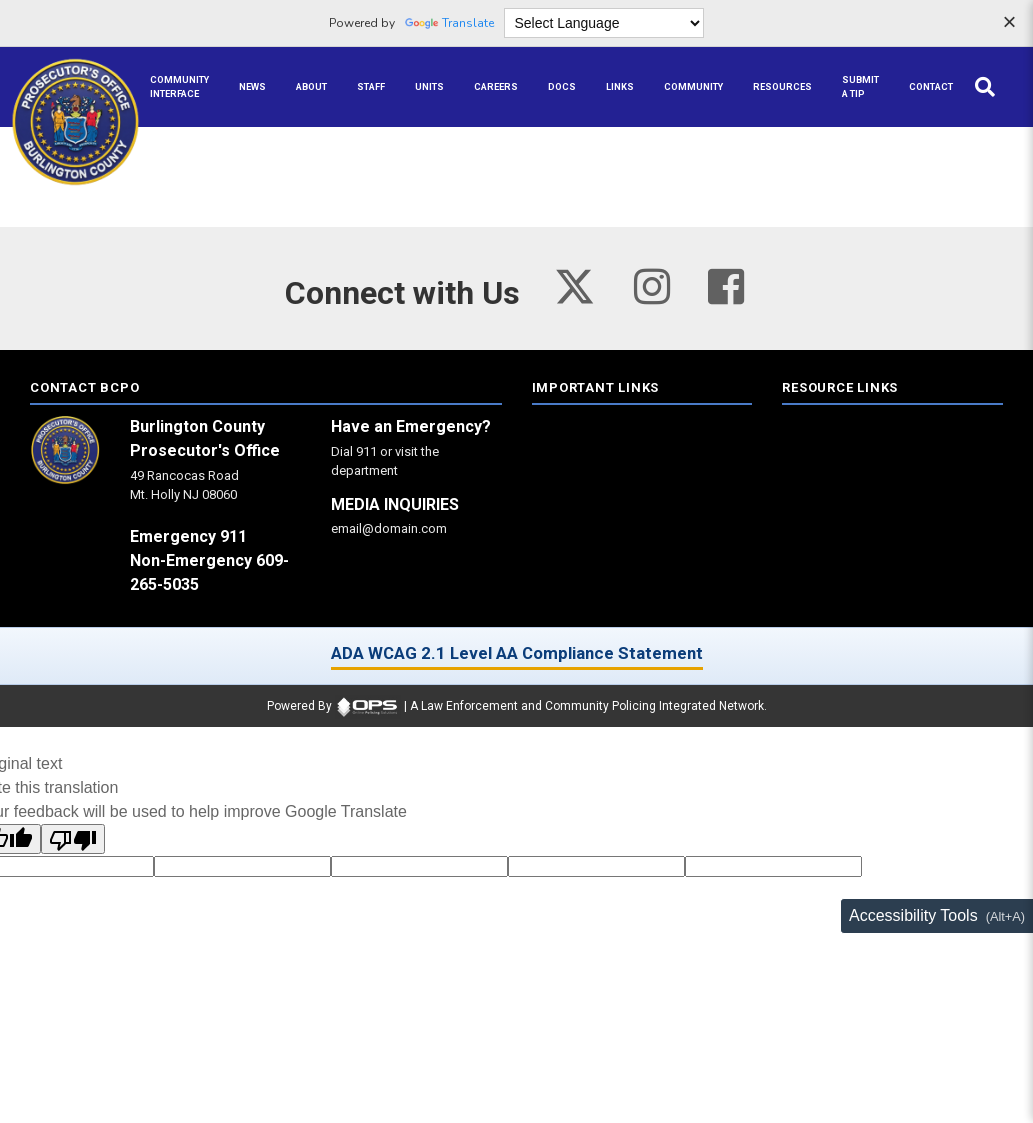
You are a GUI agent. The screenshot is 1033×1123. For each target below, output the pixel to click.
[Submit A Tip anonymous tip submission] (860, 87)
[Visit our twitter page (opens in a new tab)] (574, 281)
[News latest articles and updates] (252, 87)
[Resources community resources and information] (782, 87)
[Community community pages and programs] (693, 87)
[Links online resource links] (620, 87)
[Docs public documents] (562, 87)
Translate (449, 23)
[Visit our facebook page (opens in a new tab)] (726, 286)
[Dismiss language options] (1009, 24)
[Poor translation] (73, 839)
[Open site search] (985, 87)
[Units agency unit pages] (429, 87)
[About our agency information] (311, 87)
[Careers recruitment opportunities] (496, 87)
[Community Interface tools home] (179, 87)
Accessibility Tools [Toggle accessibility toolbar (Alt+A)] (913, 915)
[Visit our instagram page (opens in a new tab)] (652, 286)
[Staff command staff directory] (371, 87)
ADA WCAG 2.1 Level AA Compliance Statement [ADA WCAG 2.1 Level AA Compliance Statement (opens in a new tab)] (517, 653)
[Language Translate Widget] (604, 23)
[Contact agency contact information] (931, 87)
